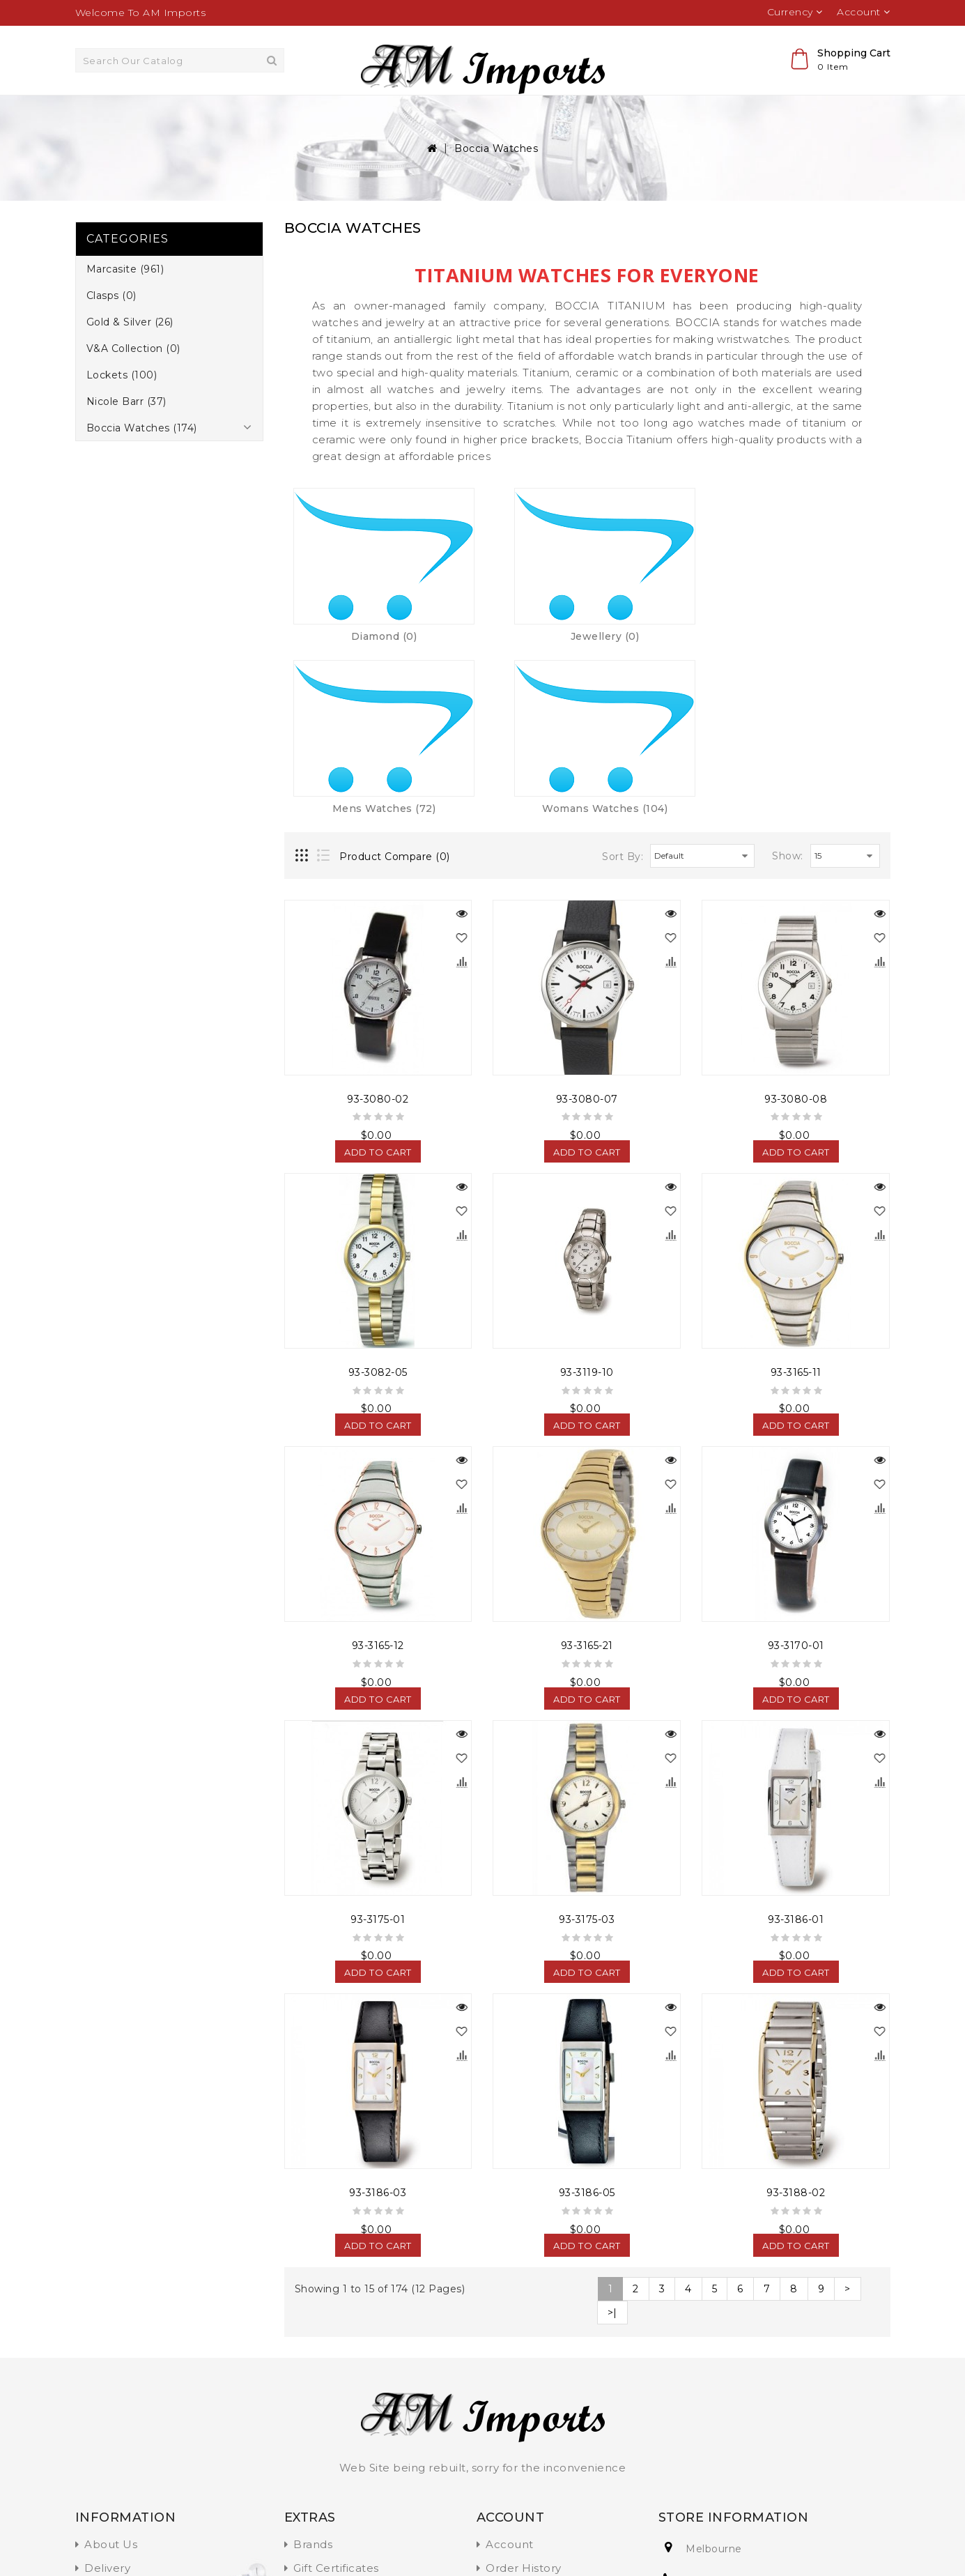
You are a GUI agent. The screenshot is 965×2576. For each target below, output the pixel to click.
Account (510, 2370)
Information (117, 2464)
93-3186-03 (377, 2019)
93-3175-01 (377, 1746)
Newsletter (517, 2441)
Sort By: (622, 683)
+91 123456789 (726, 2406)
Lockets (554, 111)
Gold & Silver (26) (129, 354)
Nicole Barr (633, 111)
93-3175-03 (587, 1746)
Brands (312, 2370)
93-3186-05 (587, 2019)
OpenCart (170, 2544)
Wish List (510, 2417)
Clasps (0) (111, 328)
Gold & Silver (366, 111)
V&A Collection (466, 111)
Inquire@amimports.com (756, 2437)
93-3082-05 (378, 1199)
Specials (316, 2441)
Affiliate (314, 2417)
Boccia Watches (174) (141, 460)
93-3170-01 (796, 1472)
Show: (787, 682)
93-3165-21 (587, 1472)
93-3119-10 (587, 1199)
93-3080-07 (587, 925)
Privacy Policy (122, 2417)
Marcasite (216, 111)
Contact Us (517, 2464)
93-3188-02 (795, 2019)
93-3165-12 (378, 1472)
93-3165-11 (796, 1199)
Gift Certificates (336, 2394)
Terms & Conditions (138, 2441)
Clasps (287, 111)
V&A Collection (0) (133, 381)
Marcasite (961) (125, 302)
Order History (524, 2394)
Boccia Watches (732, 111)
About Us (110, 2370)
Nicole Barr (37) (126, 434)
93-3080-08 (795, 925)
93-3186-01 (796, 1746)
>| (612, 2139)
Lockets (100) (121, 407)
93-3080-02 (377, 925)
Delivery (107, 2394)
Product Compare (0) (394, 683)
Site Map (318, 2464)
